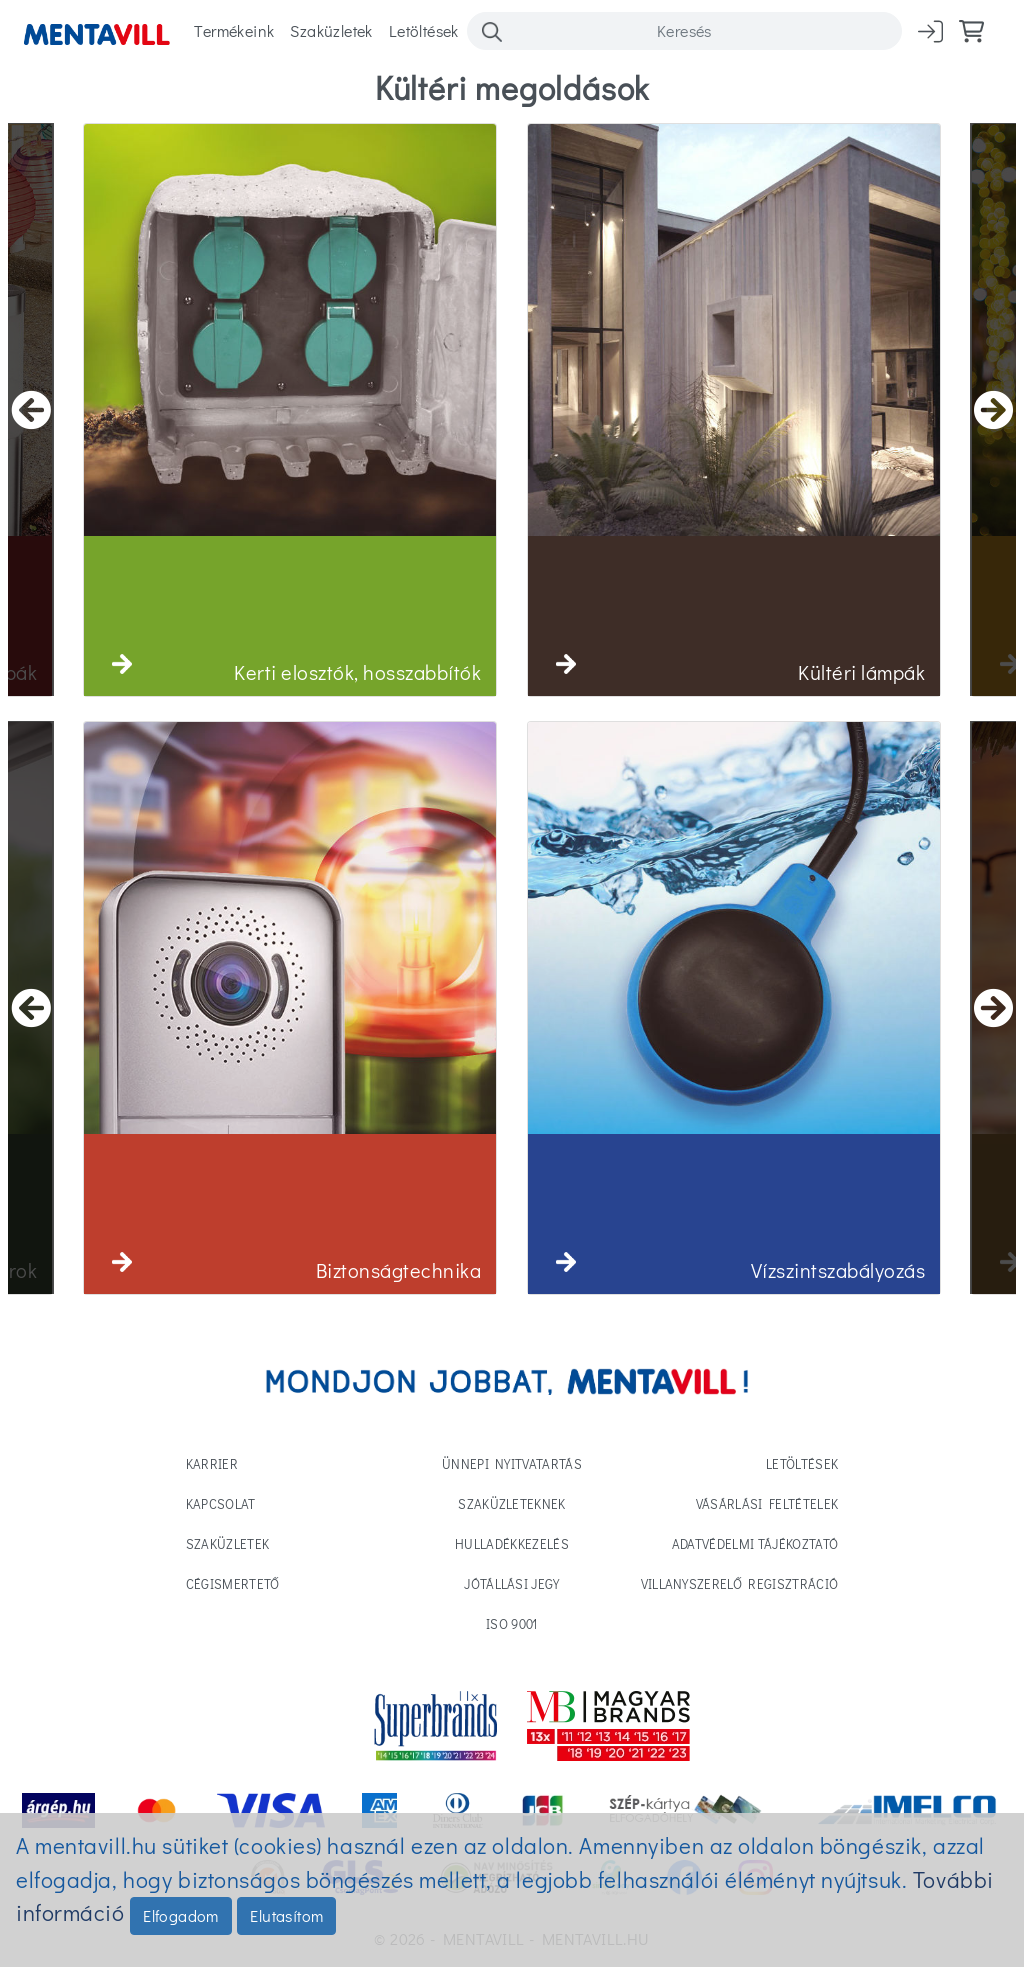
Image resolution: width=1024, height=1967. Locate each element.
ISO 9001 (512, 1623)
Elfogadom (181, 1915)
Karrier (212, 1463)
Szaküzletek (331, 30)
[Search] (684, 31)
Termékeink (234, 30)
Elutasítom (286, 1915)
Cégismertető (233, 1583)
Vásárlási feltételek (767, 1503)
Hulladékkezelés (512, 1543)
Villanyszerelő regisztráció (740, 1583)
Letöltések (424, 30)
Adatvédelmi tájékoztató (755, 1543)
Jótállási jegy (512, 1583)
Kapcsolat (221, 1503)
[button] (122, 664)
